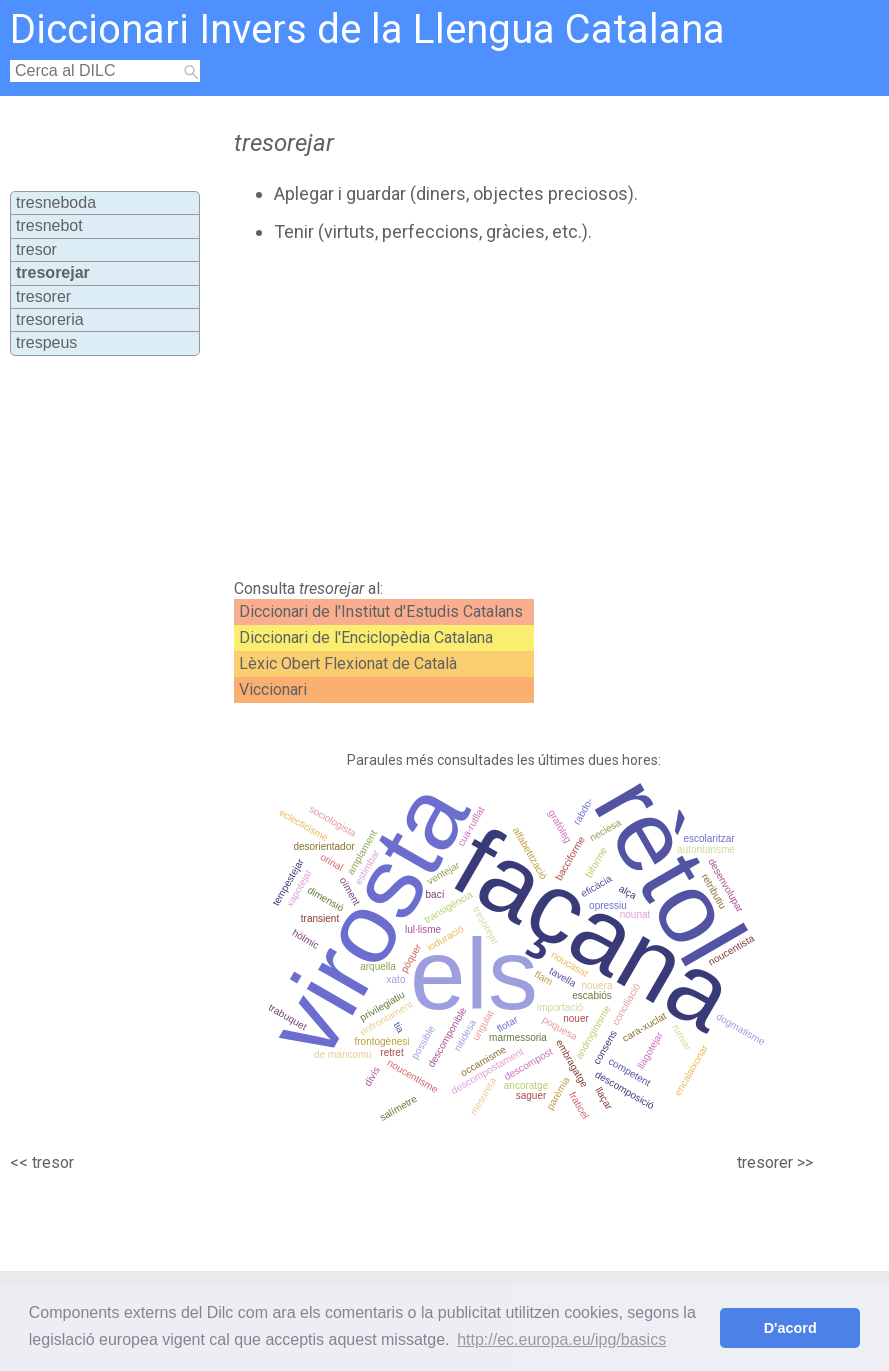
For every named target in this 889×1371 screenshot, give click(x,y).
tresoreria (50, 319)
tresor (36, 249)
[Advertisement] (470, 411)
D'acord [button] (790, 1328)
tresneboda (56, 202)
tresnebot (49, 225)
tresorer (43, 296)
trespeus (46, 342)
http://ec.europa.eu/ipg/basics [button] (561, 1339)
